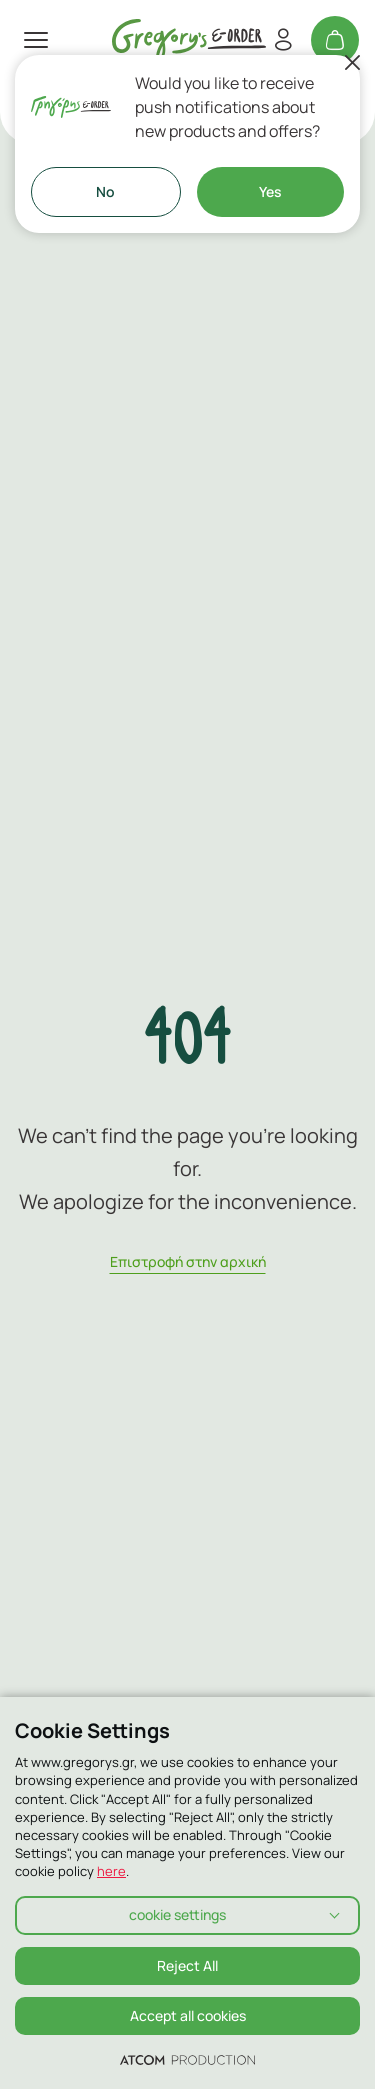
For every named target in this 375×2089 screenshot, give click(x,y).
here (111, 1871)
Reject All (187, 1965)
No (105, 191)
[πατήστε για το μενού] (36, 40)
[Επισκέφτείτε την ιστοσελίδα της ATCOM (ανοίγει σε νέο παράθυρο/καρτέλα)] (187, 2059)
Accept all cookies (188, 2015)
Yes (270, 191)
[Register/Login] (283, 40)
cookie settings (177, 1914)
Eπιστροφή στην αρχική (188, 1261)
